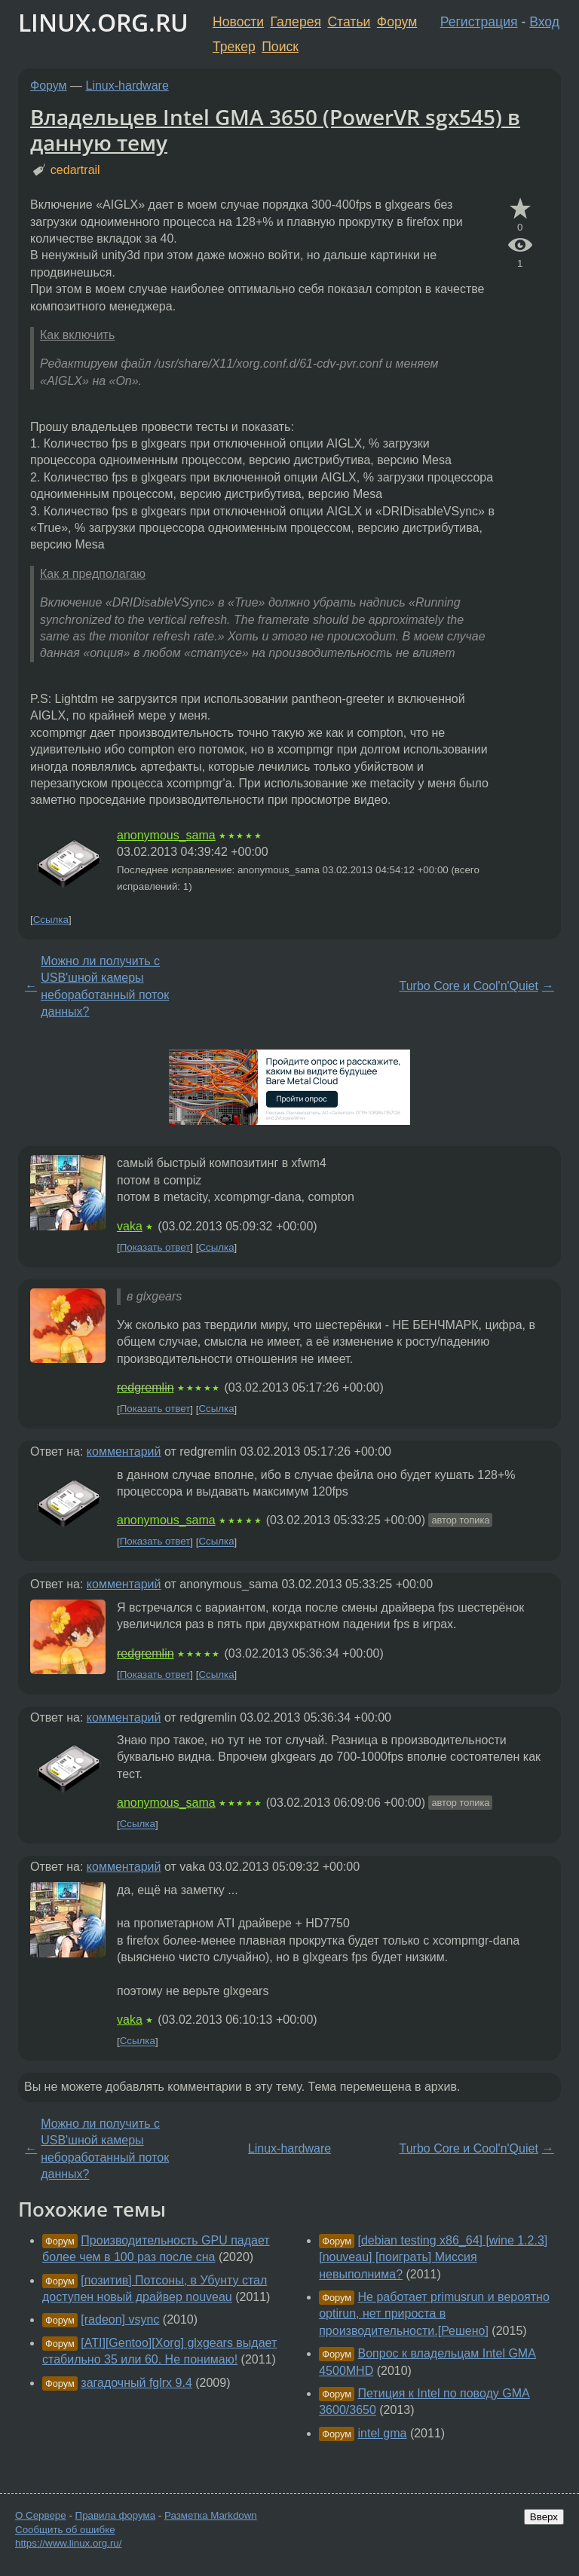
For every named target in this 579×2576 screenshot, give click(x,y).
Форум (397, 21)
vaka (129, 1226)
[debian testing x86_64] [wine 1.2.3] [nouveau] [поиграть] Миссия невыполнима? (433, 2257)
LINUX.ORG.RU (103, 22)
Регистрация (479, 21)
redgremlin (145, 1387)
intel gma (382, 2433)
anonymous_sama (166, 835)
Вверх (544, 2517)
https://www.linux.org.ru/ (68, 2543)
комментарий (124, 1451)
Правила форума (115, 2515)
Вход (544, 21)
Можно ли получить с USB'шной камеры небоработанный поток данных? (105, 986)
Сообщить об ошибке (65, 2529)
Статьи (348, 21)
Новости (238, 21)
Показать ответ (155, 1247)
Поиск (280, 46)
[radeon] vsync (120, 2319)
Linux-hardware (127, 85)
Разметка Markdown (210, 2515)
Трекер (234, 46)
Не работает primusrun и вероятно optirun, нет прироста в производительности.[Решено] (434, 2313)
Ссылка (51, 919)
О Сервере (40, 2515)
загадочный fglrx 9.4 (136, 2382)
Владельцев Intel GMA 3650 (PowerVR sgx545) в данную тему (275, 129)
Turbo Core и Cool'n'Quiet (469, 985)
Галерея (296, 21)
